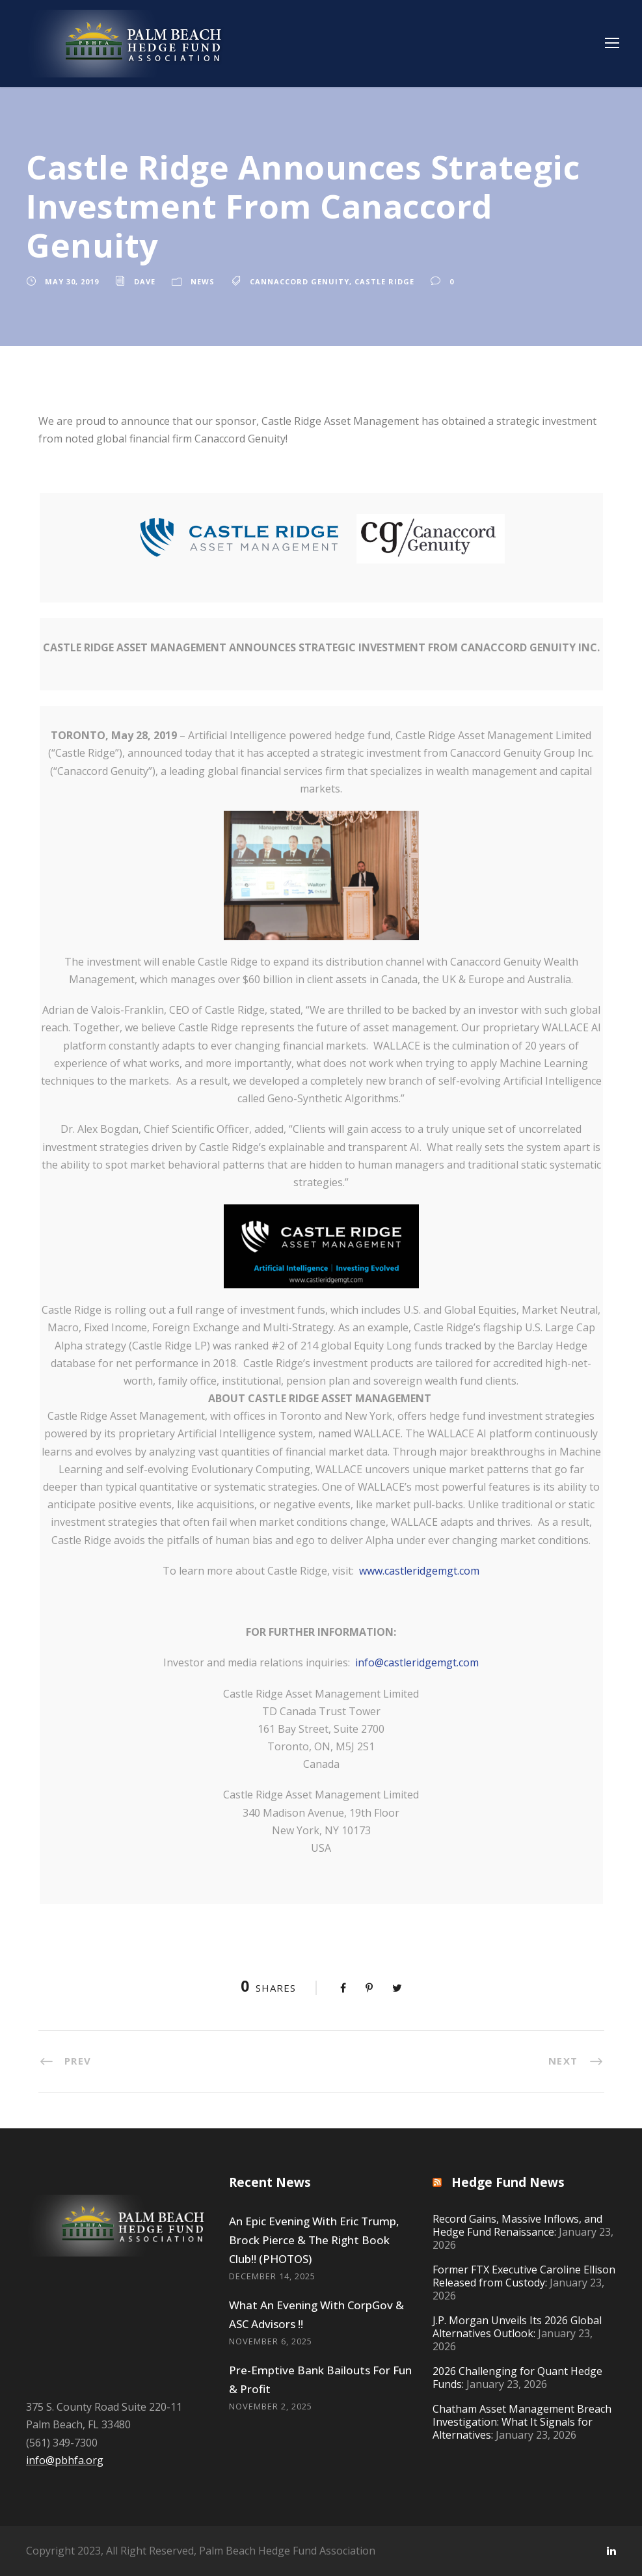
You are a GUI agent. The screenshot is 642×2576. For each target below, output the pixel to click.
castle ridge (384, 281)
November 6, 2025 (270, 2341)
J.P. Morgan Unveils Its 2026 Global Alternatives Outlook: (517, 2326)
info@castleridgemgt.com (417, 1662)
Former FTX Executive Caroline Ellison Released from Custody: (524, 2276)
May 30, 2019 (72, 281)
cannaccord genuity (299, 281)
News (203, 281)
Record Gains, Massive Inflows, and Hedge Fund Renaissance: (517, 2225)
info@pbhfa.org (64, 2460)
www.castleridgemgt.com (419, 1571)
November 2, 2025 (270, 2406)
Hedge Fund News (508, 2182)
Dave (144, 281)
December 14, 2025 (272, 2276)
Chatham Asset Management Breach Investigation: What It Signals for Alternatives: (522, 2422)
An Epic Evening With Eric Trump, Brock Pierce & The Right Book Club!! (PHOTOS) (314, 2240)
